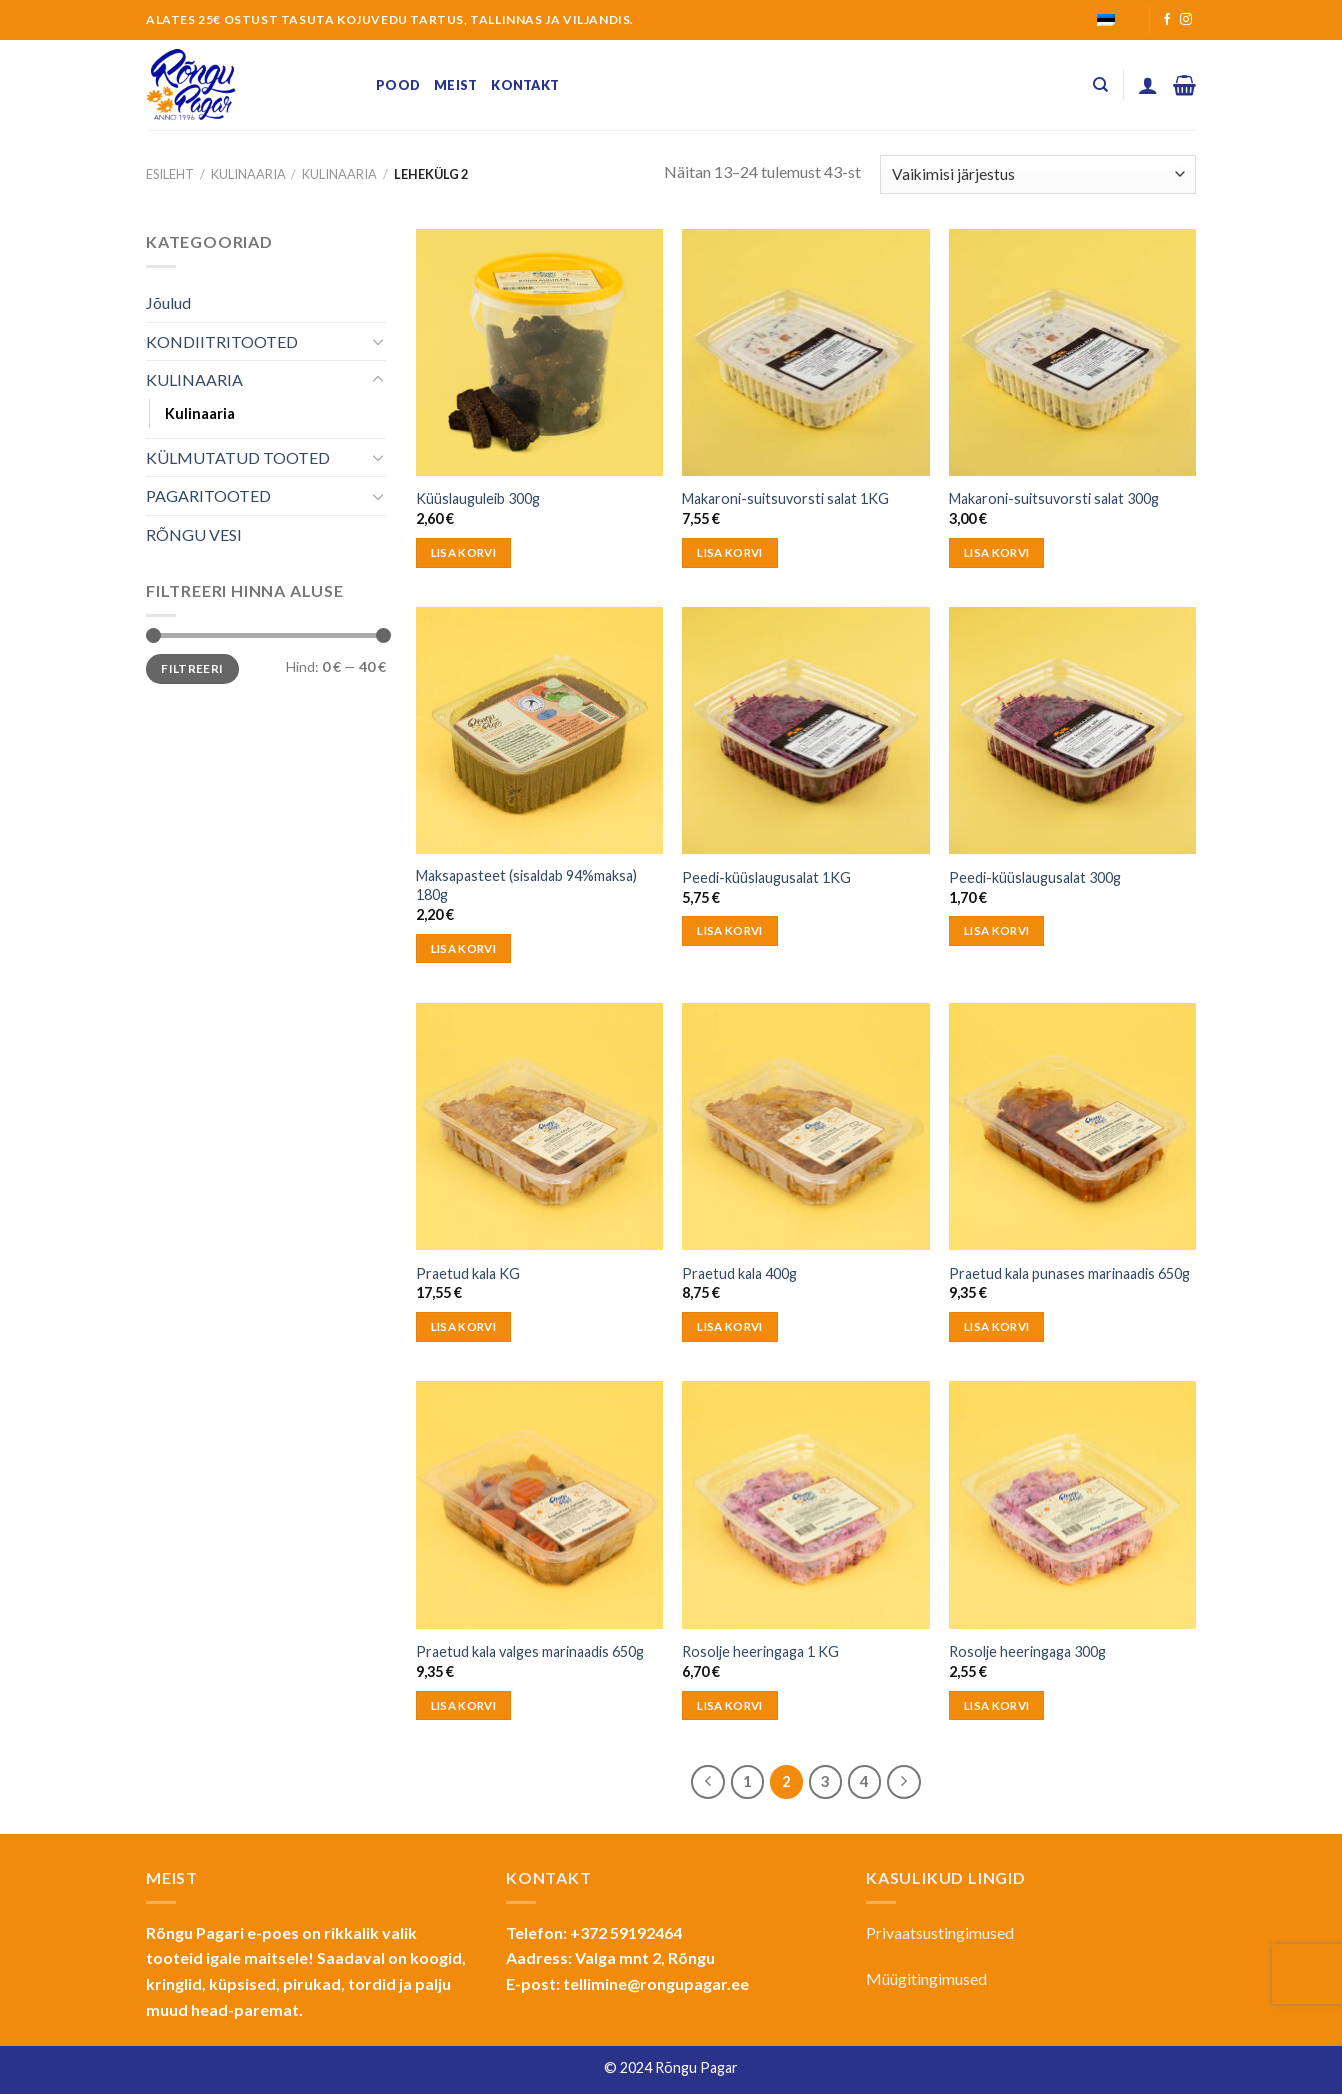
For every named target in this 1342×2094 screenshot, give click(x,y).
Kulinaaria (339, 174)
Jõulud (168, 302)
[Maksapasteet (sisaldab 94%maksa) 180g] (539, 730)
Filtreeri (192, 668)
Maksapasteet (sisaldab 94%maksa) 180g (526, 885)
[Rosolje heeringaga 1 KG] (805, 1504)
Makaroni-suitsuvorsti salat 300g (1054, 498)
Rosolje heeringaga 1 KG (760, 1651)
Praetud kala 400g (739, 1273)
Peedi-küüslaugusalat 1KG (766, 877)
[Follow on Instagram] (1186, 20)
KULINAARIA (248, 174)
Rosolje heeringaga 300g (1027, 1651)
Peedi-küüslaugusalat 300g (1035, 877)
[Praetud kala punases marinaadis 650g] (1072, 1126)
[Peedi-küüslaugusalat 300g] (1072, 730)
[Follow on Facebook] (1167, 20)
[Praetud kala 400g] (805, 1126)
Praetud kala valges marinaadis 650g (530, 1651)
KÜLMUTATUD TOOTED (238, 457)
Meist (455, 85)
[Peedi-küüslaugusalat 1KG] (805, 730)
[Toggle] (378, 341)
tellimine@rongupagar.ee (656, 1983)
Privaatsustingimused (940, 1932)
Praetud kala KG (468, 1273)
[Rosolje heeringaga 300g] (1072, 1504)
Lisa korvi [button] (463, 552)
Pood (398, 85)
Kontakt (525, 85)
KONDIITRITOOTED (222, 341)
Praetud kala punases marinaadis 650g (1069, 1273)
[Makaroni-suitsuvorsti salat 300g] (1072, 352)
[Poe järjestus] (1038, 174)
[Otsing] (1100, 85)
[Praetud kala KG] (539, 1126)
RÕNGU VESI (194, 534)
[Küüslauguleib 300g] (539, 352)
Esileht (170, 174)
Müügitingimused (926, 1978)
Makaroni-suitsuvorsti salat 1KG (785, 498)
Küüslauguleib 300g (478, 498)
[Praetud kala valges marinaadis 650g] (539, 1504)
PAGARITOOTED (208, 495)
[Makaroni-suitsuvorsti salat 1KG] (805, 352)
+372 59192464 (626, 1932)
